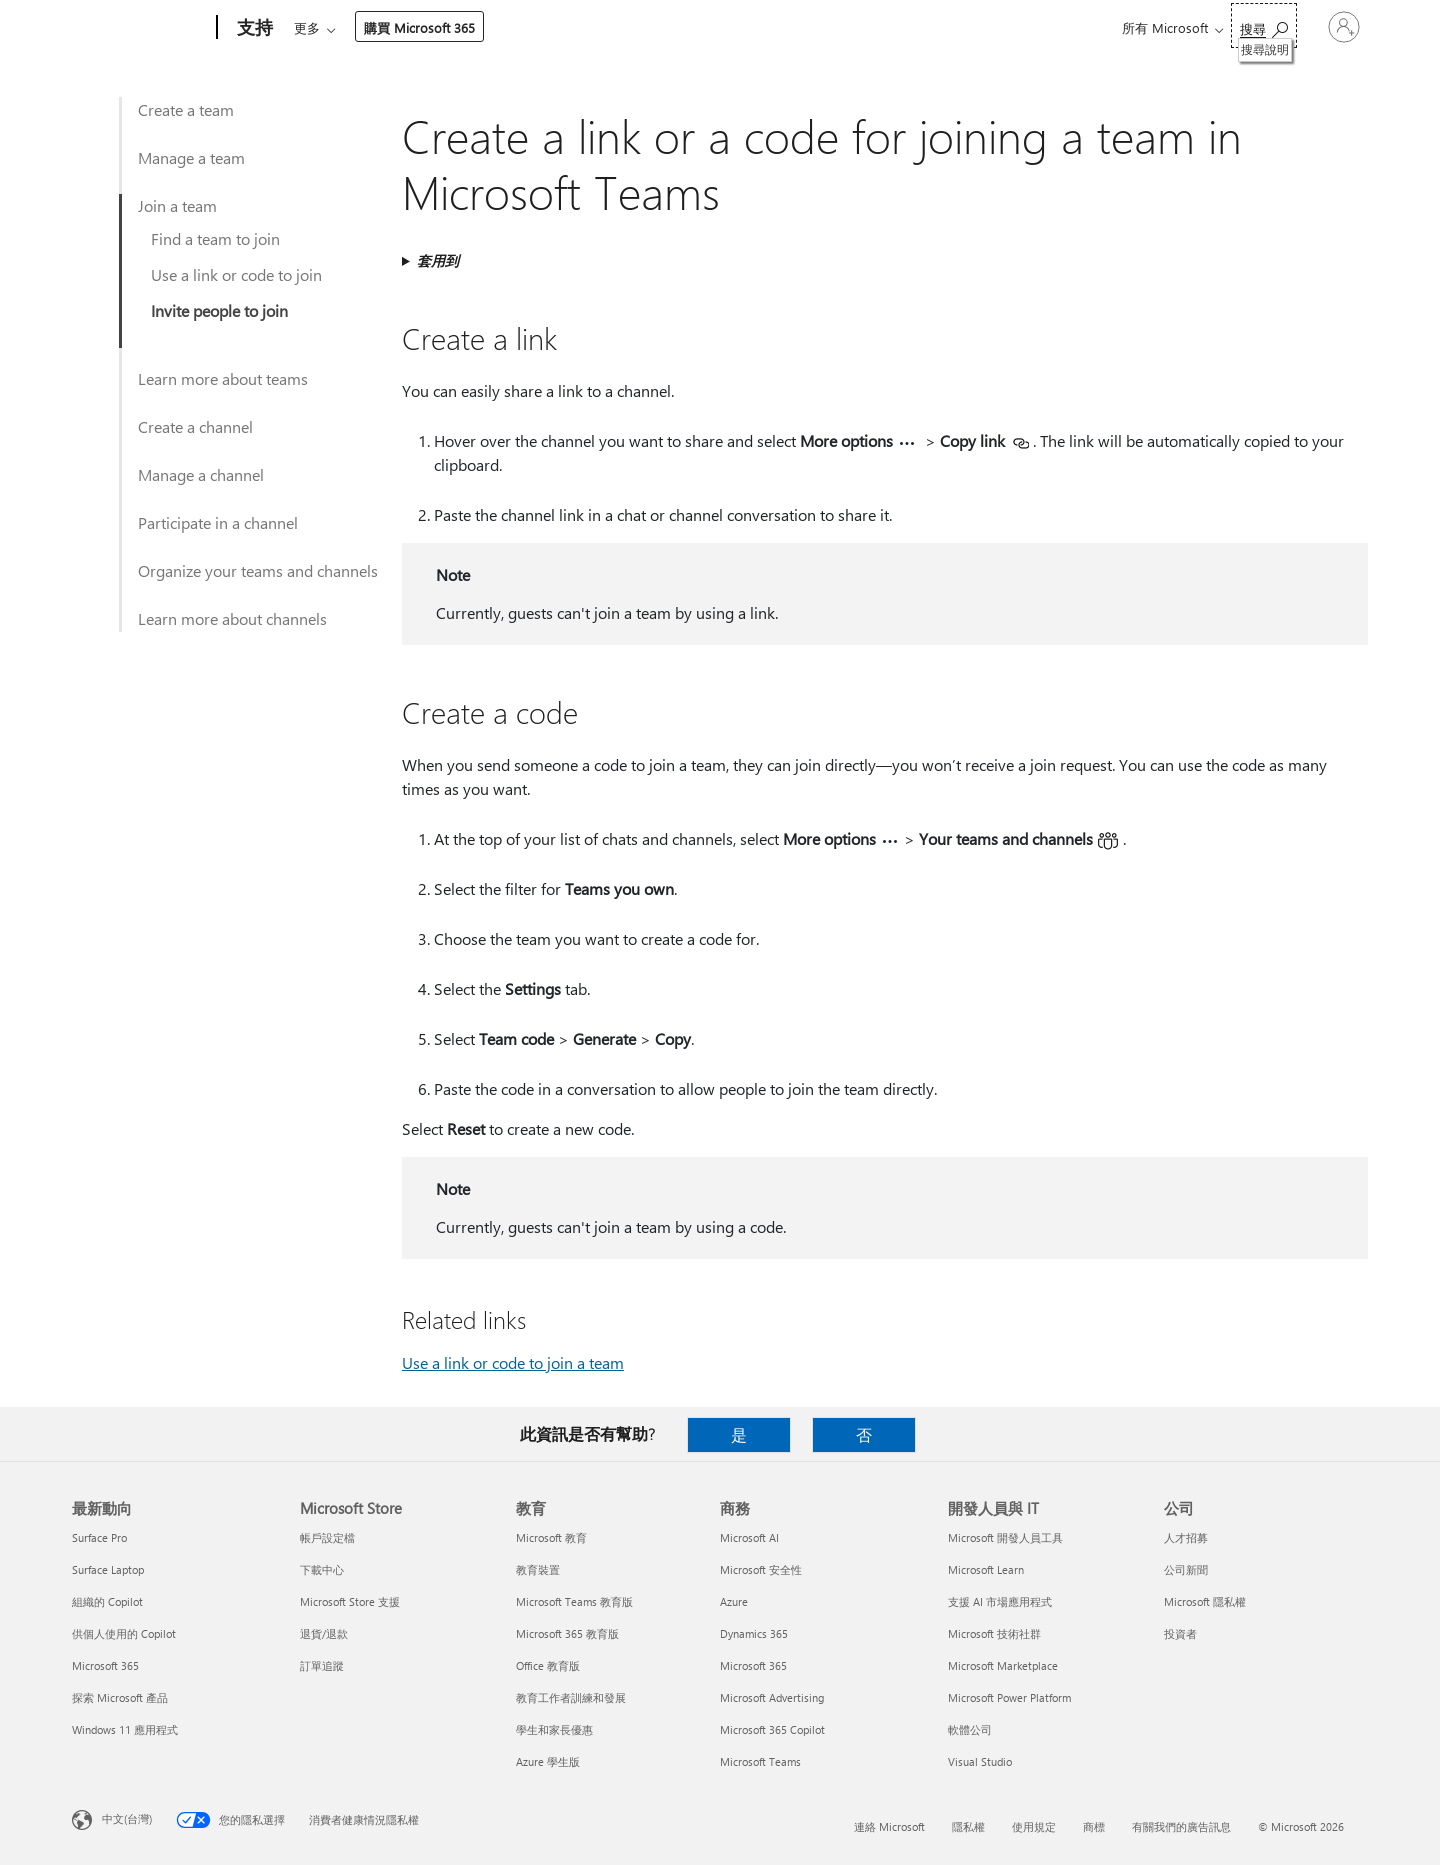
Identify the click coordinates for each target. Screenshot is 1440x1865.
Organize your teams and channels (258, 570)
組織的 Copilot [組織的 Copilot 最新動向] (107, 1601)
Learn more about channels (232, 618)
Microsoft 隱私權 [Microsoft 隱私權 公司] (1205, 1601)
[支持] (253, 28)
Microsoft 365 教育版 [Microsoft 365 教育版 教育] (567, 1633)
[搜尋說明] (1222, 25)
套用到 (438, 260)
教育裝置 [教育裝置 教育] (538, 1569)
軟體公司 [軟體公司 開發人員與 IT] (970, 1729)
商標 (1094, 1826)
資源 (697, 27)
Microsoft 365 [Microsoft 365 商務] (753, 1665)
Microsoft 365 (330, 27)
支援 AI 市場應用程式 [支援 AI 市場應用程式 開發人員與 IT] (1000, 1601)
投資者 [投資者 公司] (1180, 1633)
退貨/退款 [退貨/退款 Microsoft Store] (324, 1633)
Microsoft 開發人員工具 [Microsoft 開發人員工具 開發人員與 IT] (1005, 1537)
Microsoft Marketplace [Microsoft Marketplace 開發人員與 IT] (1003, 1665)
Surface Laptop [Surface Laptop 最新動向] (108, 1569)
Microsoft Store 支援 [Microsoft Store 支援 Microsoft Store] (350, 1601)
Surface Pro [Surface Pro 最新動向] (99, 1537)
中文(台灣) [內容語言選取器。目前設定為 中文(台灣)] (127, 1818)
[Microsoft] (140, 28)
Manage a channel (201, 474)
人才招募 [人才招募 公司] (1186, 1537)
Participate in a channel (218, 522)
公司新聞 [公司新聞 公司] (1186, 1569)
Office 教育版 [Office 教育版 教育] (548, 1665)
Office (410, 27)
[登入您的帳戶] (1323, 27)
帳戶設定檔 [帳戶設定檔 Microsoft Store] (327, 1537)
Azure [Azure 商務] (734, 1601)
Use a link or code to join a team (513, 1362)
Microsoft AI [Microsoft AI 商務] (749, 1537)
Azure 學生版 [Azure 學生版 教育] (548, 1761)
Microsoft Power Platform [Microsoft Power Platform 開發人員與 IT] (1009, 1697)
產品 (466, 27)
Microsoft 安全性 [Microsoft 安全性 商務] (761, 1569)
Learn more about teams (223, 378)
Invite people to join (219, 310)
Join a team (177, 205)
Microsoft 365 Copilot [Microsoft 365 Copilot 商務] (772, 1729)
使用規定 (1034, 1826)
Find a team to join (215, 238)
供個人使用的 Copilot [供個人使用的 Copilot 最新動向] (124, 1633)
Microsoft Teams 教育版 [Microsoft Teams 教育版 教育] (574, 1601)
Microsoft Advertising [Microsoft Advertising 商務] (772, 1697)
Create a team (186, 109)
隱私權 (968, 1826)
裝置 (530, 27)
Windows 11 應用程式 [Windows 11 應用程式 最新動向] (125, 1729)
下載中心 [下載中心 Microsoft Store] (322, 1569)
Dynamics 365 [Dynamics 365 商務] (754, 1633)
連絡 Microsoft (889, 1826)
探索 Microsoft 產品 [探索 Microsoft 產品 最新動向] (120, 1697)
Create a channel (195, 426)
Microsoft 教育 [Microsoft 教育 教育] (551, 1537)
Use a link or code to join (236, 274)
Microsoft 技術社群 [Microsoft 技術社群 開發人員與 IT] (994, 1633)
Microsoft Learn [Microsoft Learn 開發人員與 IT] (986, 1569)
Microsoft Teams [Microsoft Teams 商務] (760, 1761)
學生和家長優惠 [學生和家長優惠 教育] (554, 1729)
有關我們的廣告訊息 (1181, 1826)
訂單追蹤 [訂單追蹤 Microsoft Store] (322, 1665)
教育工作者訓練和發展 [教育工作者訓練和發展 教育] (571, 1697)
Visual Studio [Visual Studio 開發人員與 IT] (980, 1761)
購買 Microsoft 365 (809, 27)
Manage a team (191, 157)
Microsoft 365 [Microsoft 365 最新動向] (105, 1665)
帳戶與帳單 (613, 27)
